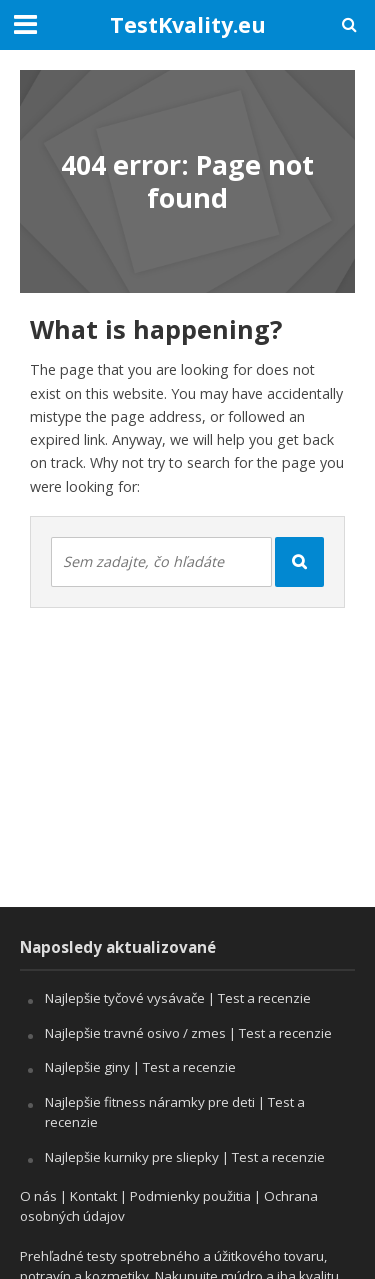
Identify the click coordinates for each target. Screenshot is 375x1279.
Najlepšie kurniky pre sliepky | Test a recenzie (185, 1157)
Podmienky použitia (190, 1196)
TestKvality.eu (188, 24)
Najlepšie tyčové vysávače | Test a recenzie (178, 998)
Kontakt (93, 1196)
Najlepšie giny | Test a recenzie (140, 1067)
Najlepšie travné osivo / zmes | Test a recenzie (188, 1033)
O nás (38, 1196)
